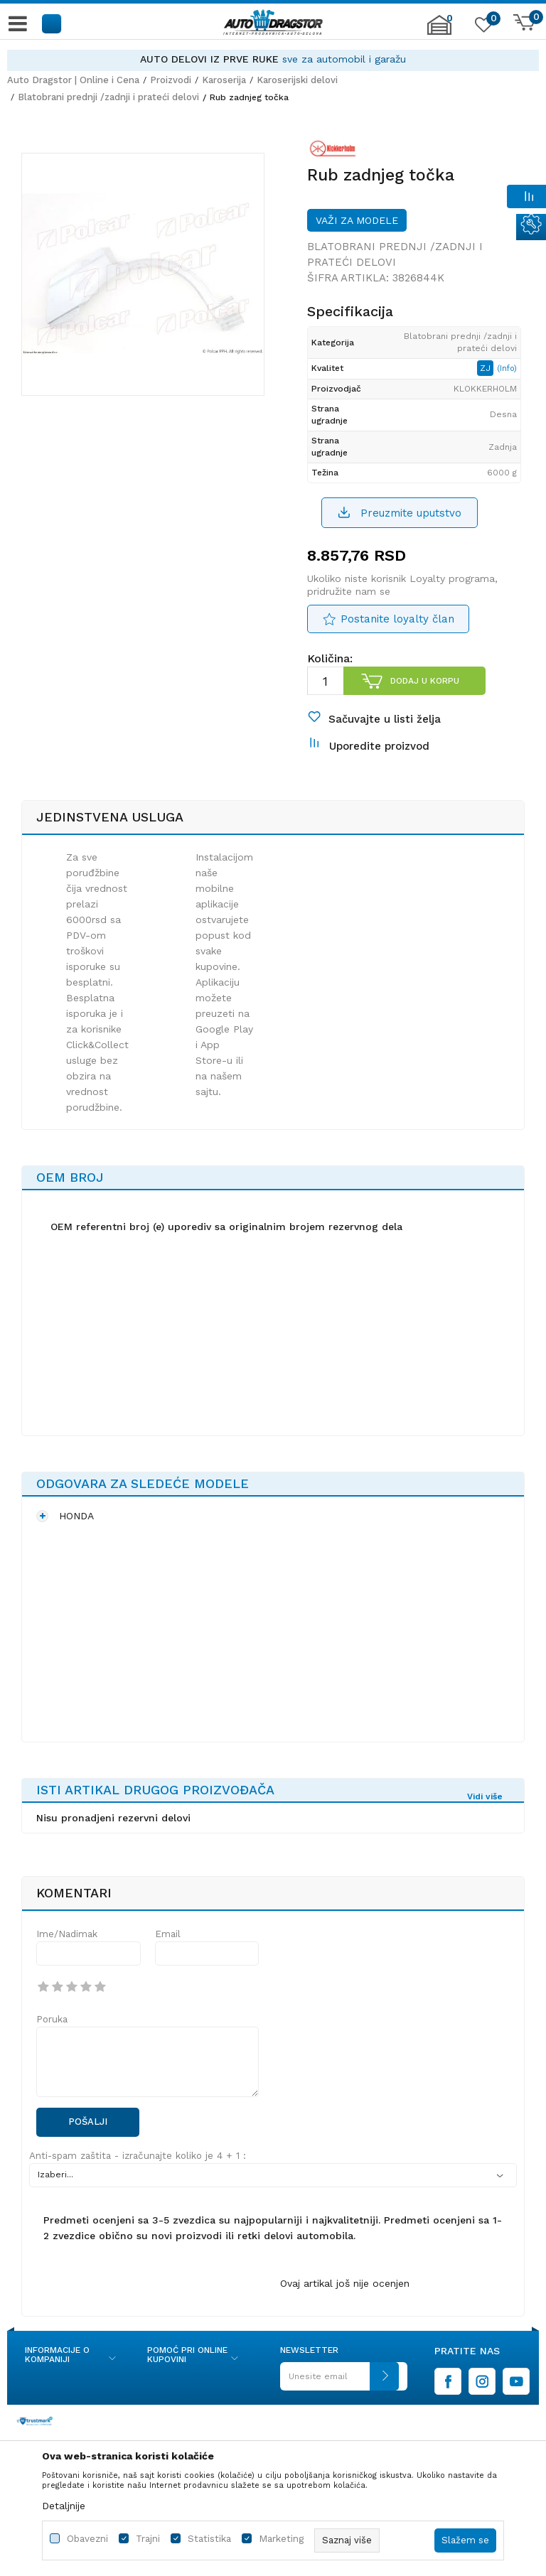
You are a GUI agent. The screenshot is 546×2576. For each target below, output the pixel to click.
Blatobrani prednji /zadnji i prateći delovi (108, 97)
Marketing (281, 2538)
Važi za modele (357, 220)
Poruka (52, 2019)
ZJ (486, 368)
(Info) (507, 368)
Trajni (148, 2538)
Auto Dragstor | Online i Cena (73, 80)
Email (168, 1934)
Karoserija (224, 80)
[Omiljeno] (482, 27)
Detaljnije (63, 2505)
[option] (273, 59)
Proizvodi (170, 80)
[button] (52, 23)
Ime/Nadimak (66, 1934)
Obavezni (87, 2538)
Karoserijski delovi (297, 80)
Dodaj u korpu (424, 681)
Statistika (209, 2538)
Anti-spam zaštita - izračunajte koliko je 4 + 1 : (137, 2155)
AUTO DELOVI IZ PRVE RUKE (209, 59)
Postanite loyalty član (397, 619)
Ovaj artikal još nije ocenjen (345, 2283)
